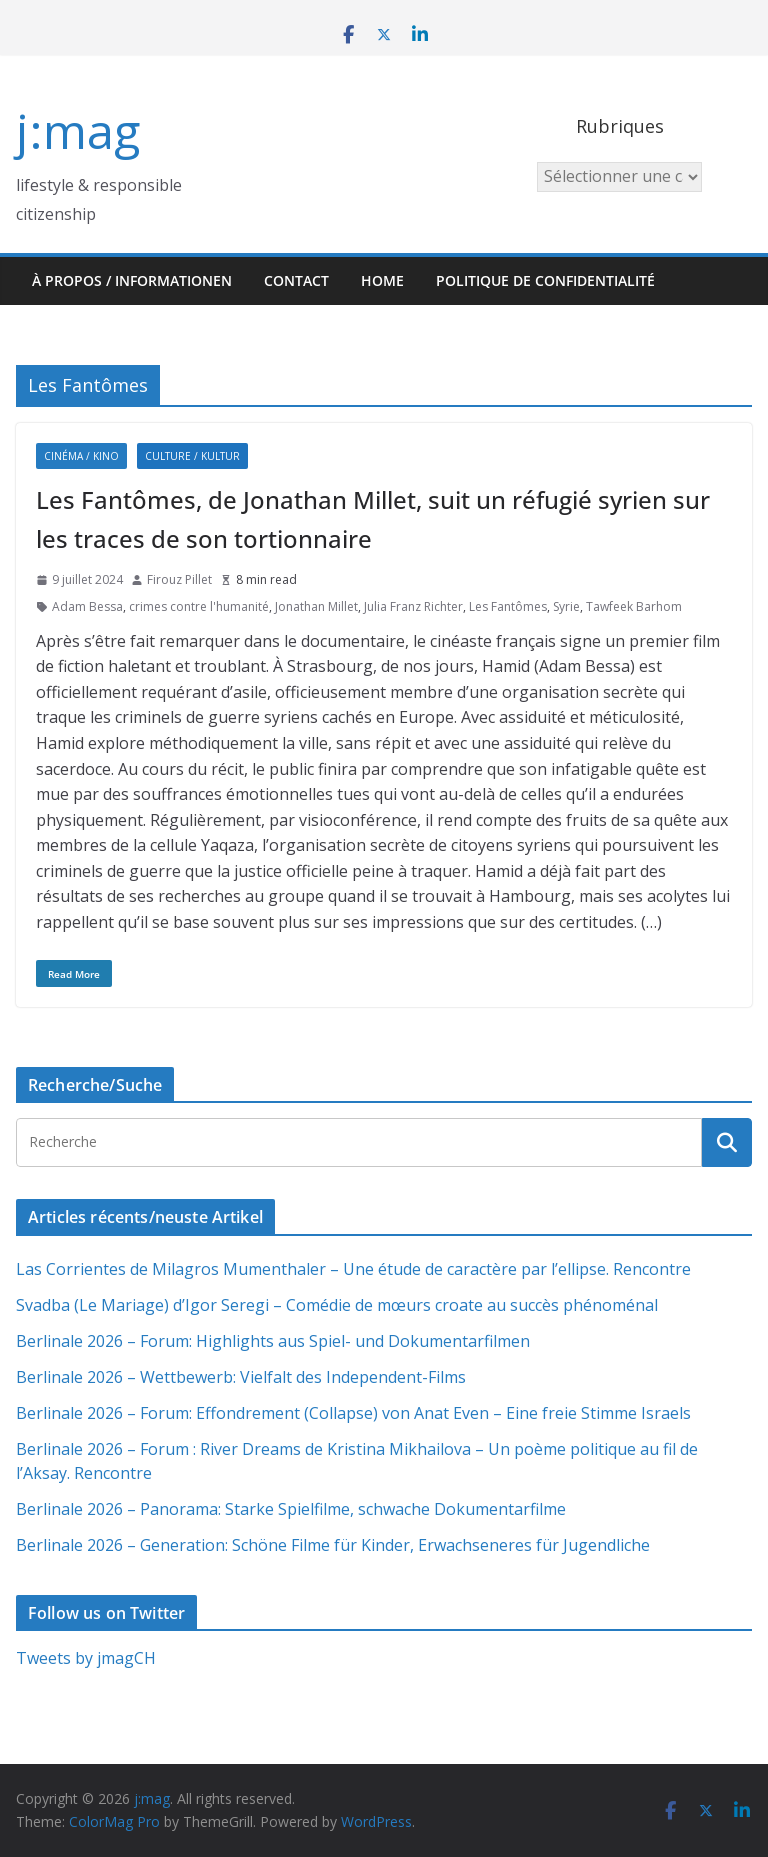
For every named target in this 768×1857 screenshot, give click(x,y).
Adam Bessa (87, 606)
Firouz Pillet (179, 579)
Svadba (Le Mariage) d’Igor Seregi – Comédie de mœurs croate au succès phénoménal (337, 1305)
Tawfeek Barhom (634, 606)
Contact (296, 280)
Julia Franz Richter (413, 606)
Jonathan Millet (316, 606)
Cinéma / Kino (81, 456)
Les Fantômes (508, 606)
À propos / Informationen (132, 280)
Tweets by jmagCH (86, 1658)
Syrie (566, 606)
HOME (382, 280)
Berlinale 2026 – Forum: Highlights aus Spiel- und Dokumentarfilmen (273, 1341)
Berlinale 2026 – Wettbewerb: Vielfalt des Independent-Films (241, 1377)
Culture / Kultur (192, 456)
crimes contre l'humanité (199, 606)
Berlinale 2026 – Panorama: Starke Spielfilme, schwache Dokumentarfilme (291, 1509)
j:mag (78, 130)
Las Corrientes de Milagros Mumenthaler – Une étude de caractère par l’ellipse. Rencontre (353, 1269)
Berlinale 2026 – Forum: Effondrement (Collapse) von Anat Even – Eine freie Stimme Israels (353, 1413)
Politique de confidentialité (545, 280)
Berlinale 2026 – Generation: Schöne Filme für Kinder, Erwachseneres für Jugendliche (333, 1545)
